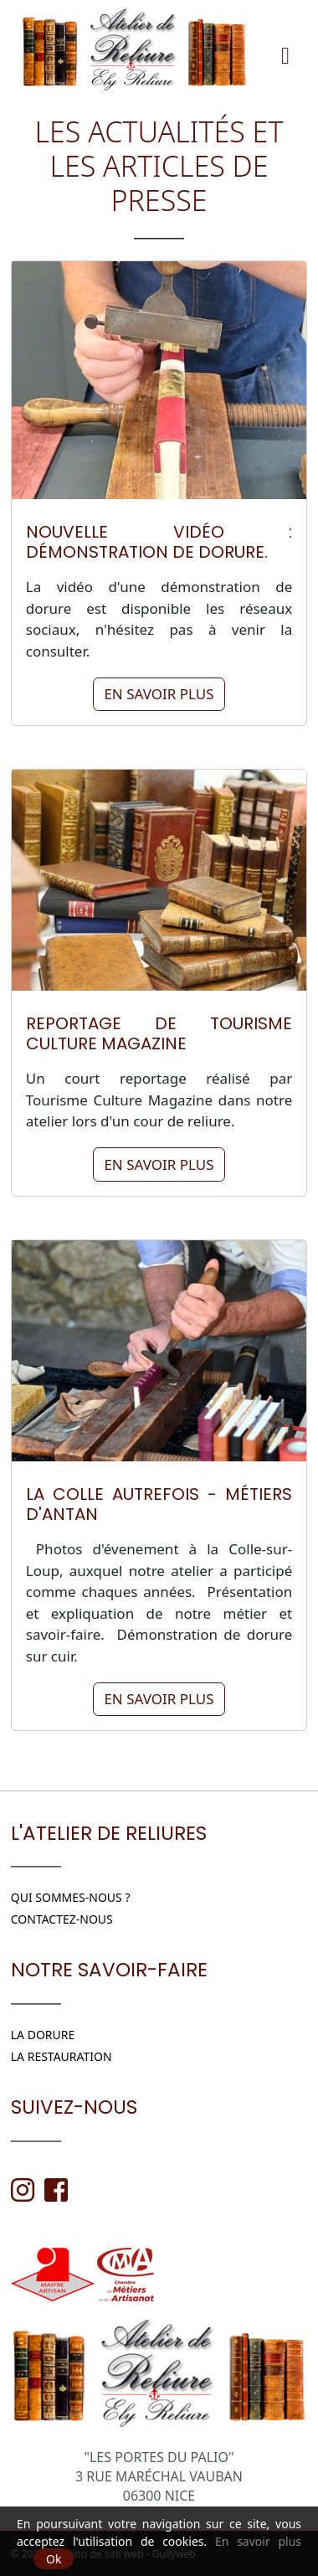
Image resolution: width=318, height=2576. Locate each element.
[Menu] (285, 49)
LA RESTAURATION (61, 2056)
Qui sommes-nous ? (71, 1897)
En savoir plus (158, 693)
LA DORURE (43, 2035)
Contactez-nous (62, 1919)
